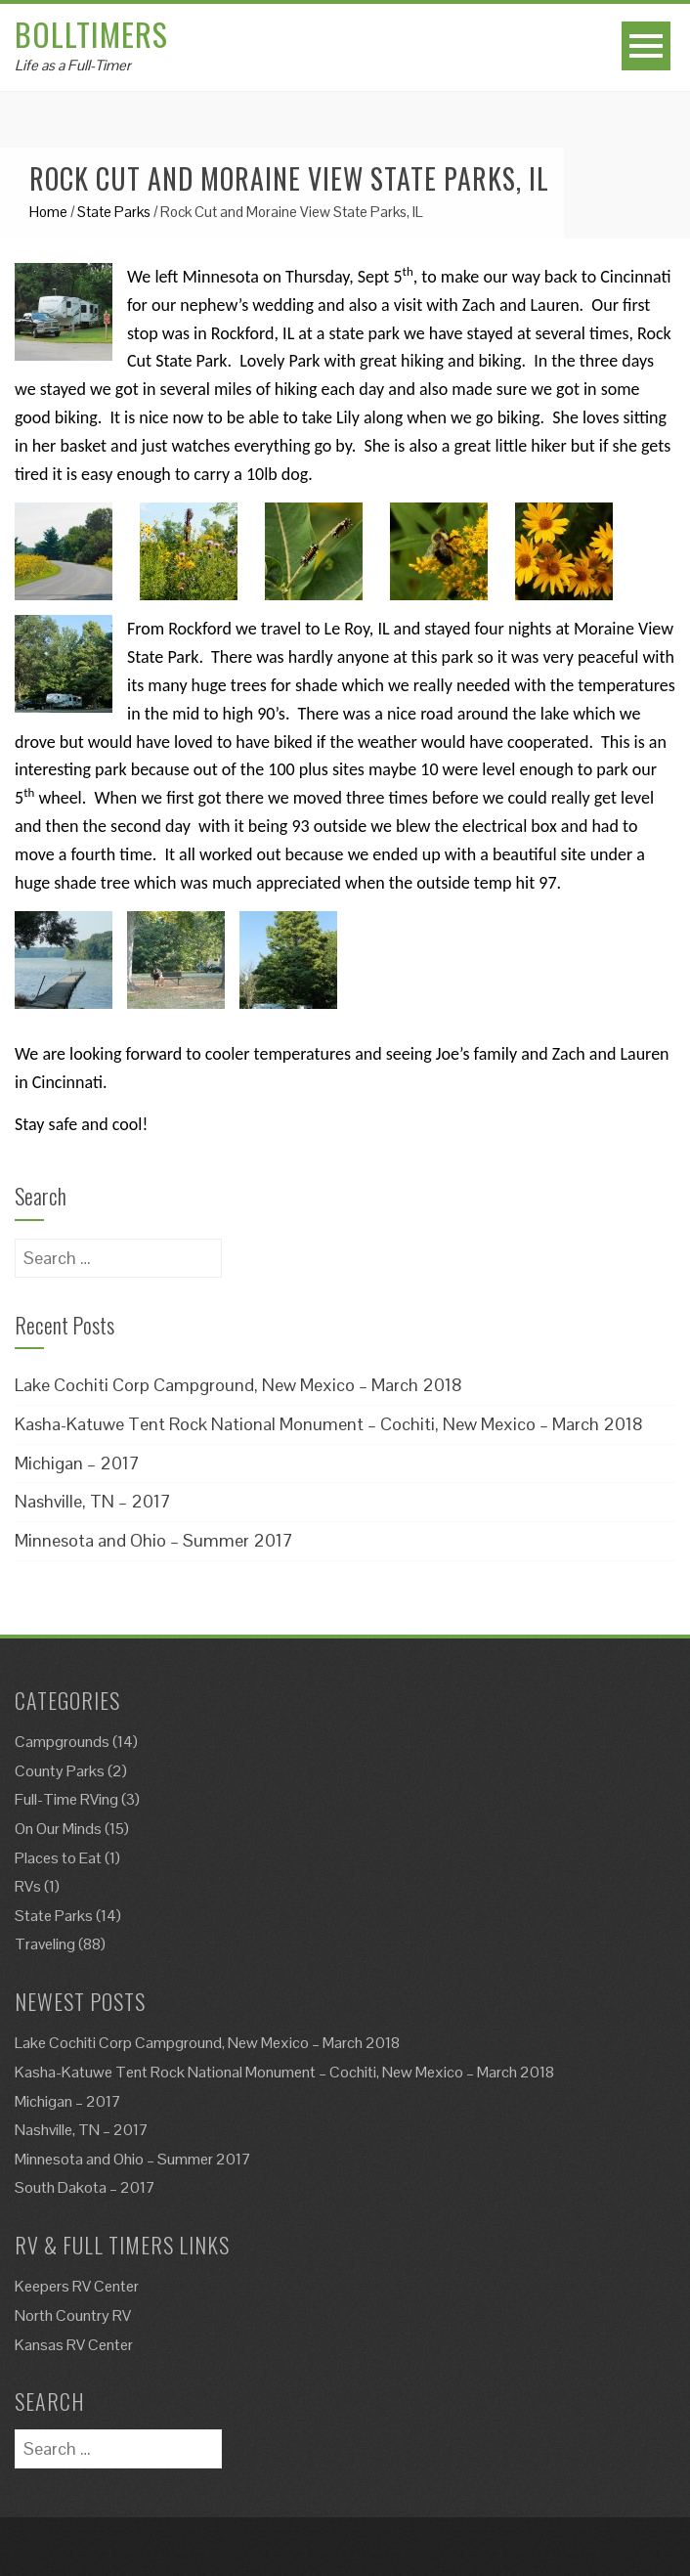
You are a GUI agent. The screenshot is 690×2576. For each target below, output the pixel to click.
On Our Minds (58, 1828)
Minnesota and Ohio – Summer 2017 (154, 1540)
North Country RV (73, 2315)
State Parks (114, 211)
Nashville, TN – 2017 (93, 1501)
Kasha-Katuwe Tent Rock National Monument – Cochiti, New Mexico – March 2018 (329, 1424)
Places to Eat (58, 1858)
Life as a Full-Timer (73, 65)
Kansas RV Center (74, 2345)
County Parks (60, 1771)
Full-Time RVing (66, 1799)
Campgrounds (62, 1741)
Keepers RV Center (77, 2286)
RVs (28, 1886)
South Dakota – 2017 (85, 2187)
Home (48, 211)
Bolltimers (91, 34)
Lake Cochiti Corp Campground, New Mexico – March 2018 (238, 1385)
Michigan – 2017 (77, 1463)
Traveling (45, 1944)
